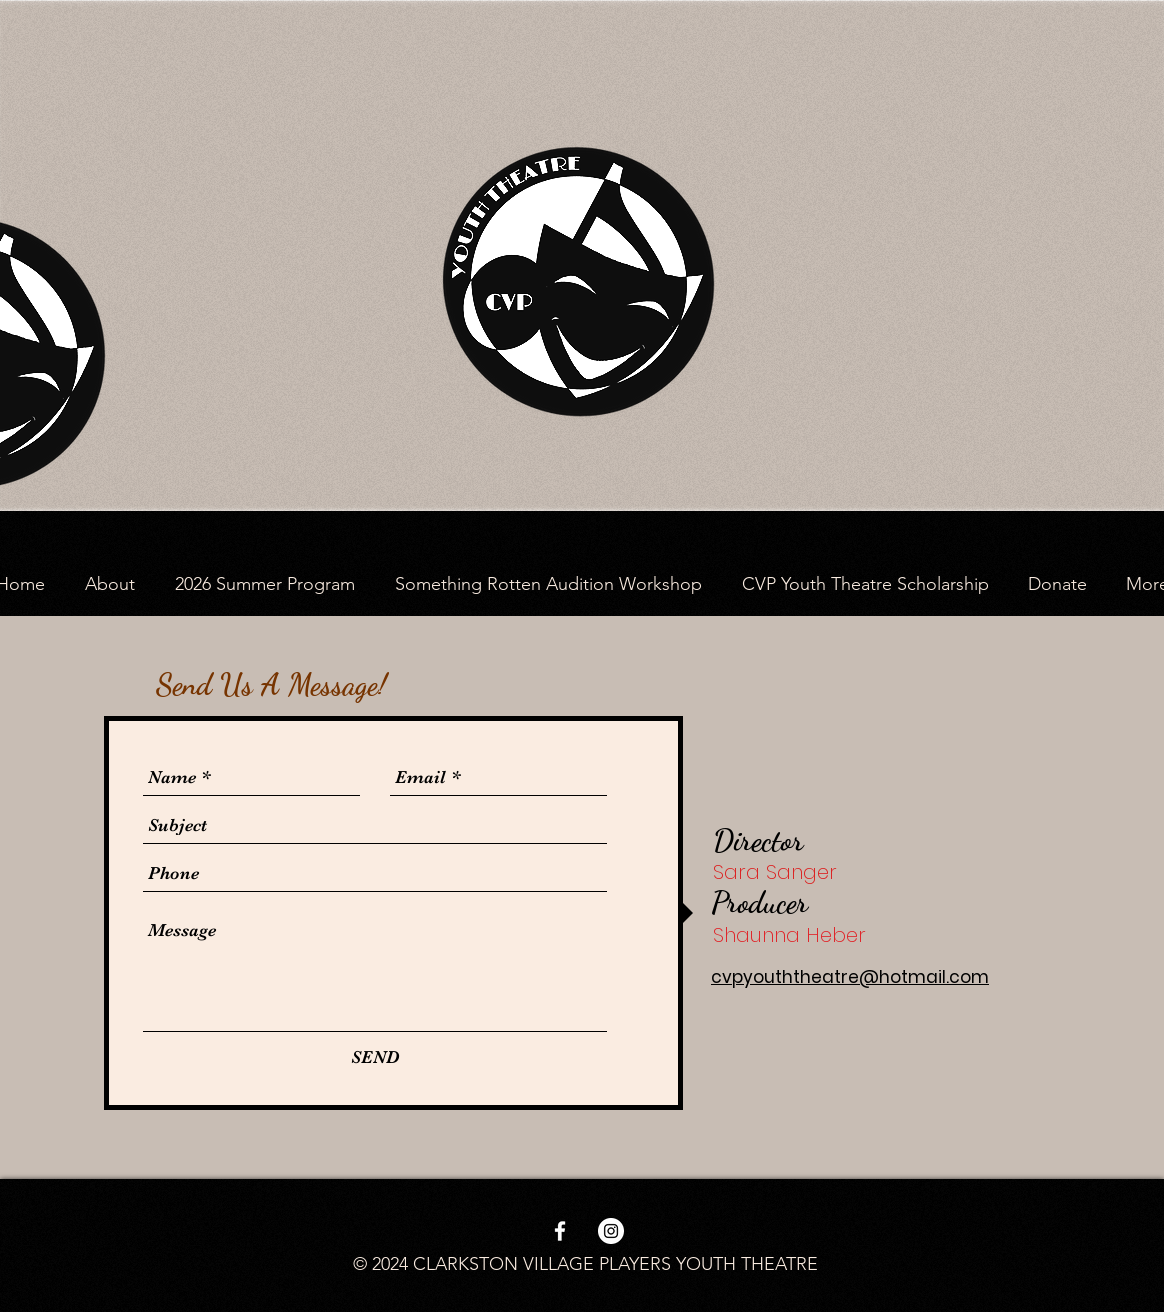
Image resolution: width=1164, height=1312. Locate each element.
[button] (110, 584)
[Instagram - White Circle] (611, 1231)
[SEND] (375, 1057)
